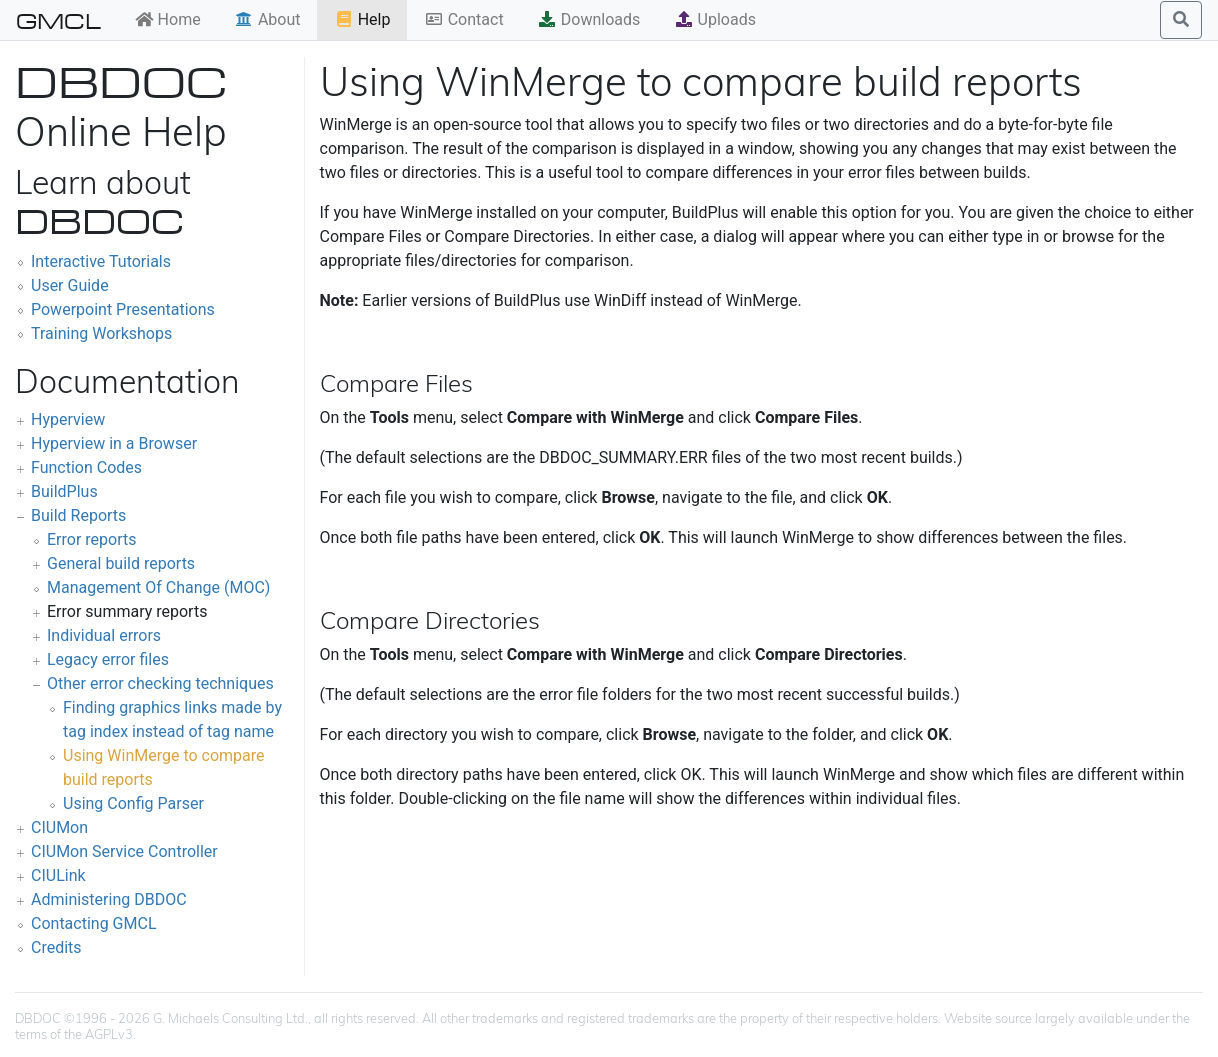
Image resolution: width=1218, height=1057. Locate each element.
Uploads (715, 19)
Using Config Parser (133, 803)
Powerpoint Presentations (123, 309)
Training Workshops (101, 333)
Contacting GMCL (94, 923)
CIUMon (59, 827)
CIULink (58, 875)
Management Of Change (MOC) (158, 587)
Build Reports (78, 515)
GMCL (58, 20)
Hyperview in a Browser (114, 443)
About (267, 19)
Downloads (588, 19)
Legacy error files (108, 659)
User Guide (70, 285)
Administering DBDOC (109, 899)
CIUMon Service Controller (124, 851)
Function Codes (86, 467)
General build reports (121, 563)
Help (362, 19)
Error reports (91, 539)
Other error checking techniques (160, 683)
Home (167, 19)
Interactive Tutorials (101, 261)
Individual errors (104, 635)
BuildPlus (64, 491)
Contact (464, 19)
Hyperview (68, 419)
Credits (56, 947)
